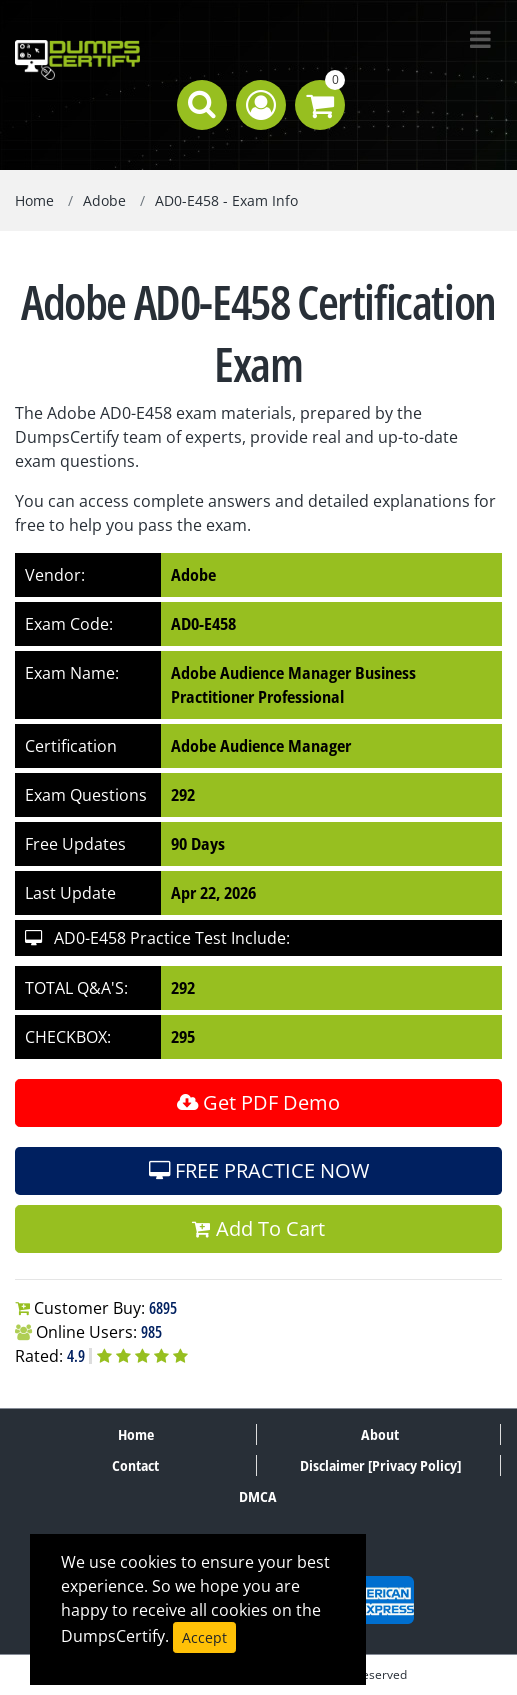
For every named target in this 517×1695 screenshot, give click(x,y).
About (380, 1434)
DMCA (258, 1496)
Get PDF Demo (258, 1102)
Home (34, 200)
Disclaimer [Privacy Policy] (380, 1465)
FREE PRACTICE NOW (259, 1170)
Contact (135, 1465)
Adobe (104, 200)
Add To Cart (258, 1228)
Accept (204, 1637)
